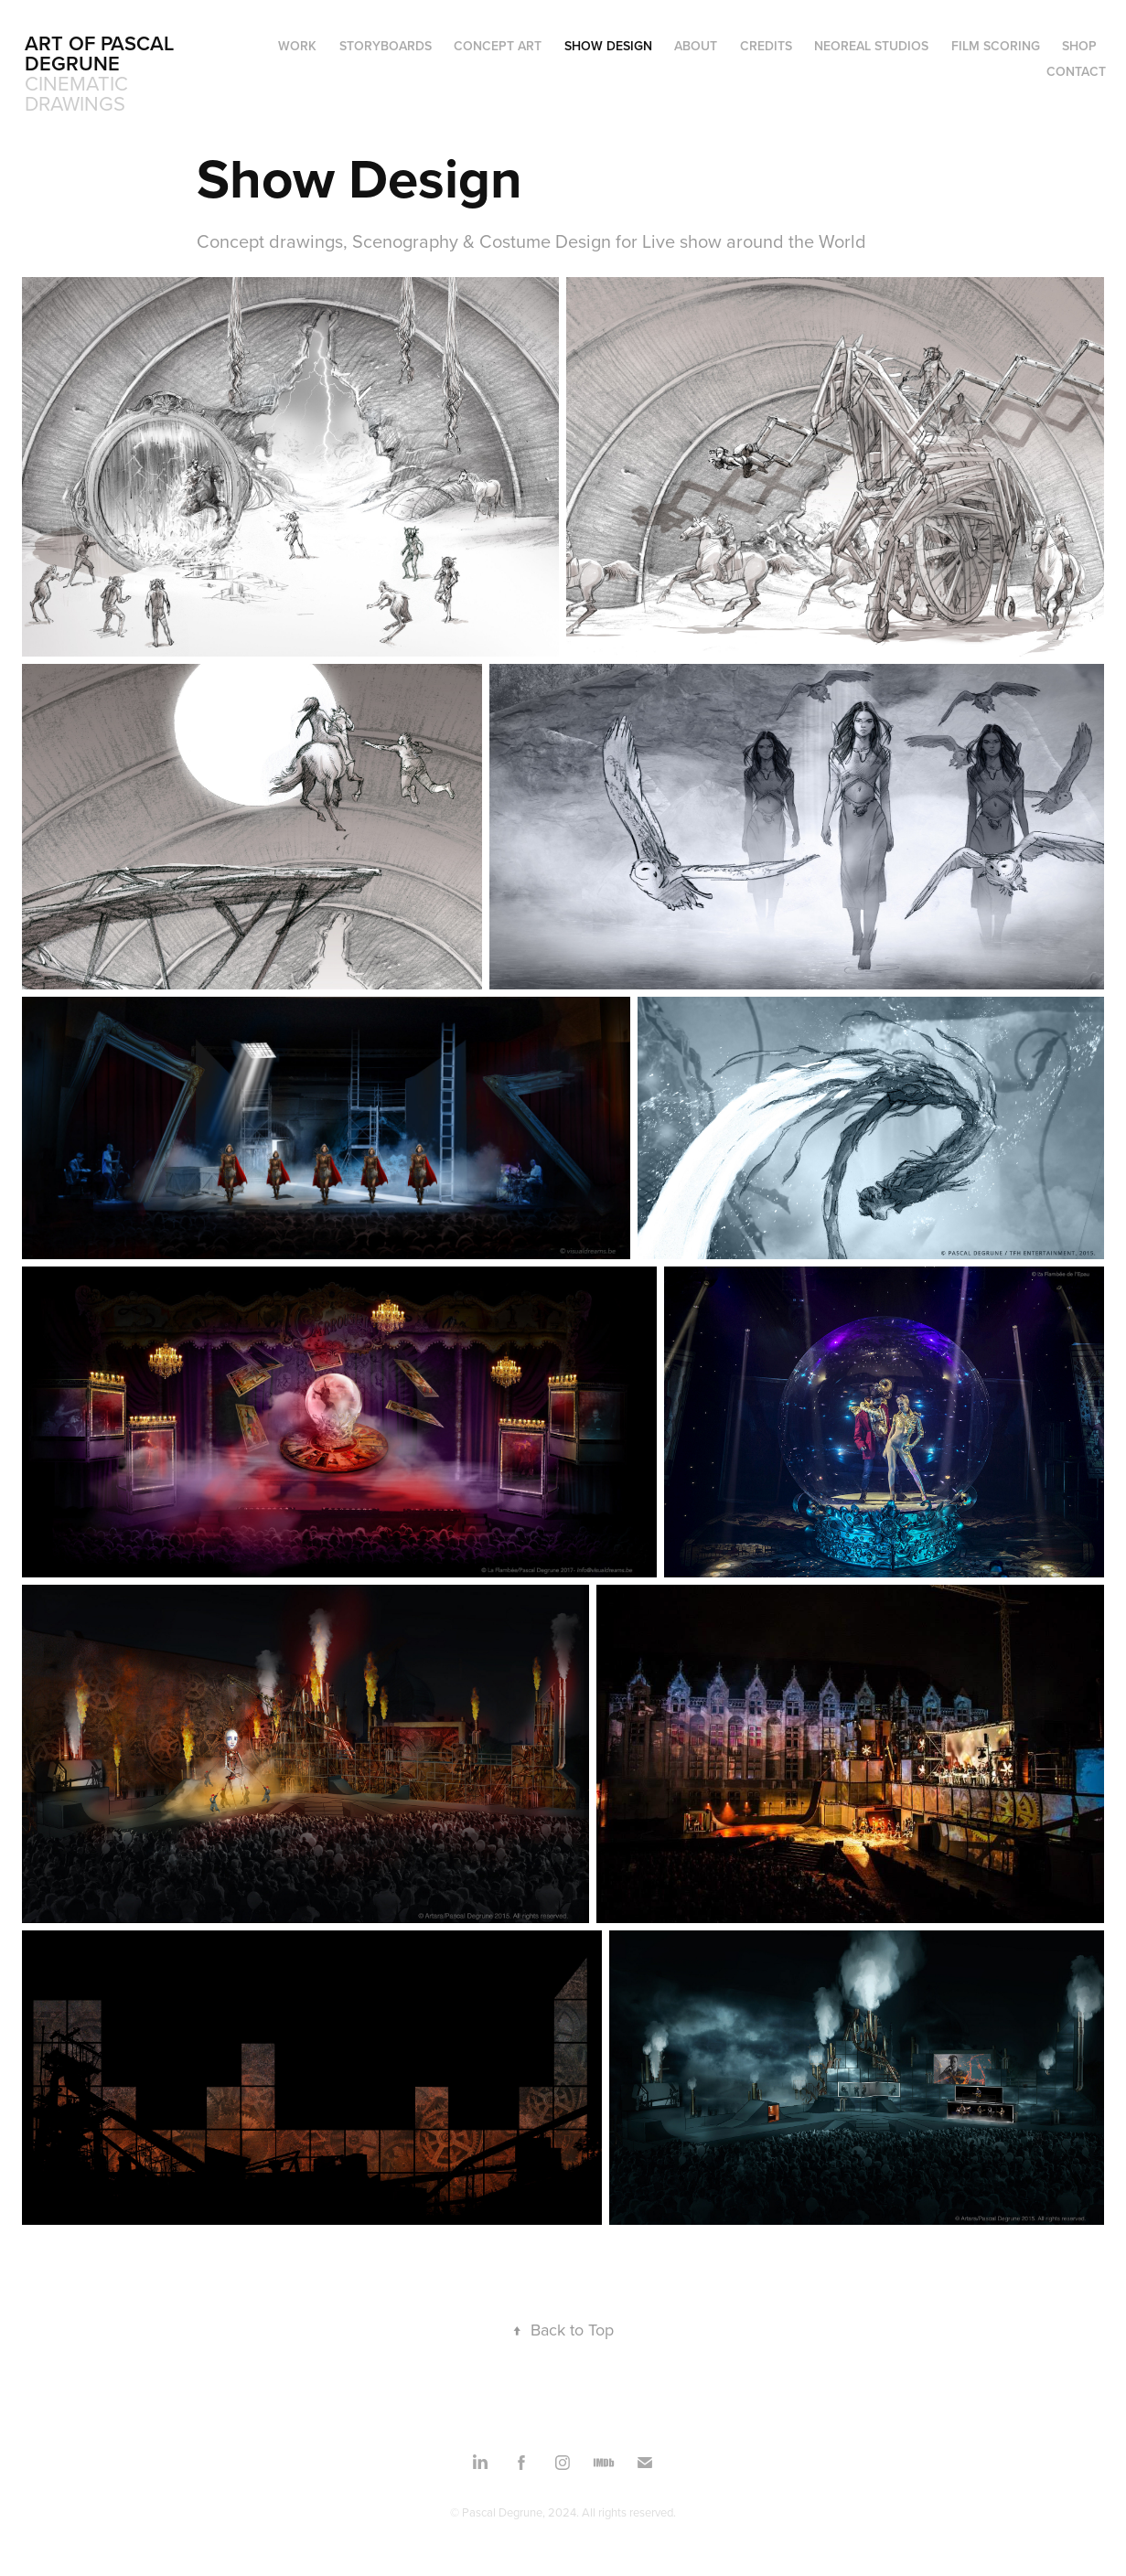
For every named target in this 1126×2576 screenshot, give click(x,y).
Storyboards (385, 46)
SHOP (1079, 46)
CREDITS (766, 46)
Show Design (608, 46)
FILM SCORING (995, 46)
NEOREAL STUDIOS (871, 46)
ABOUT (695, 46)
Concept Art (498, 46)
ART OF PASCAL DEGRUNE (102, 53)
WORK (297, 46)
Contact (1076, 71)
